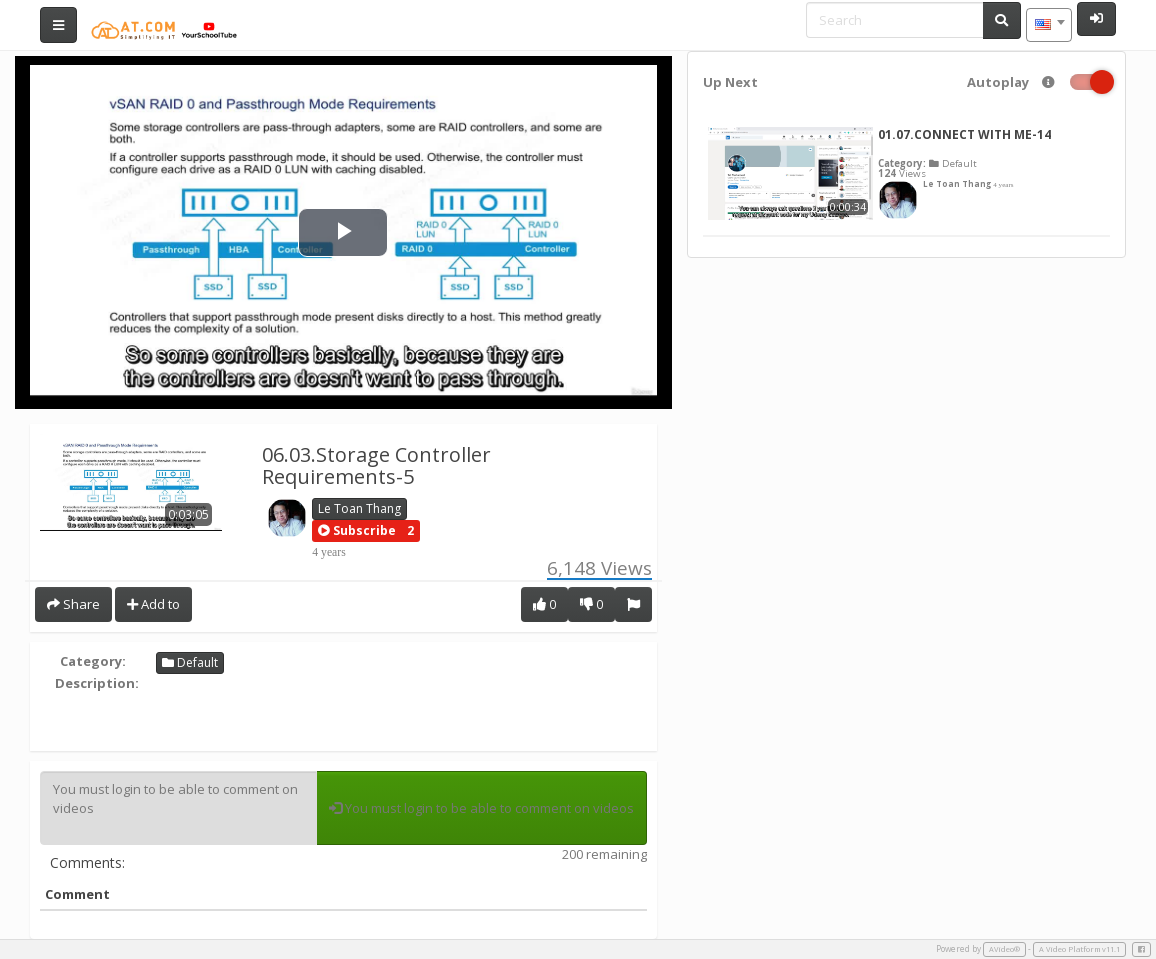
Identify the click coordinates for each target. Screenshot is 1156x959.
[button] (357, 531)
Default (190, 662)
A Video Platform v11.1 (1079, 949)
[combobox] (1049, 25)
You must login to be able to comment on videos (178, 808)
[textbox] (1049, 25)
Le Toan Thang (359, 508)
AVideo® (1004, 949)
